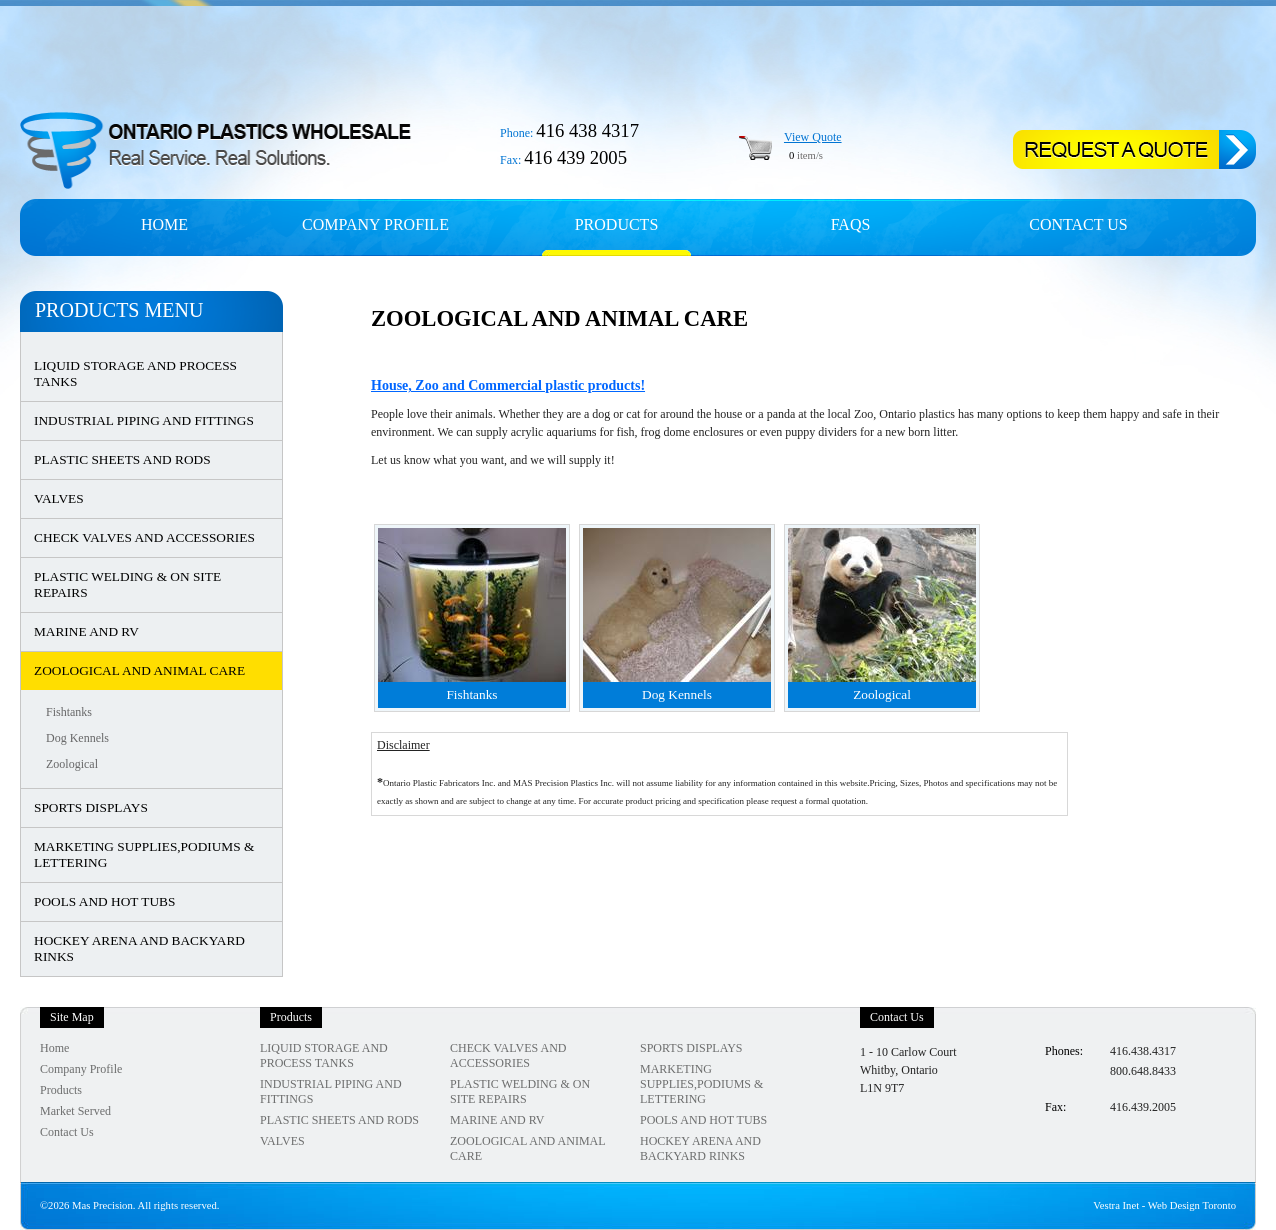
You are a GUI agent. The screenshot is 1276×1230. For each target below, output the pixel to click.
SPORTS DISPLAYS (91, 807)
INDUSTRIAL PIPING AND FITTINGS (144, 420)
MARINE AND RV (86, 631)
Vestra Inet (1116, 1205)
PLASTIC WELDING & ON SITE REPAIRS (127, 584)
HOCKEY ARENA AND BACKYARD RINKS (139, 948)
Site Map (72, 1017)
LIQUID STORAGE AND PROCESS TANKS (135, 373)
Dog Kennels (77, 738)
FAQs (851, 224)
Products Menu (119, 310)
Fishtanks (69, 712)
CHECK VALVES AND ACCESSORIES (144, 537)
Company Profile (81, 1069)
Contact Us (1078, 224)
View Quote (813, 137)
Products (617, 224)
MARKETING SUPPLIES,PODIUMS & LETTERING (144, 854)
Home (164, 224)
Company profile (375, 224)
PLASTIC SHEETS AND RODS (122, 459)
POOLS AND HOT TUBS (104, 901)
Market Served (75, 1111)
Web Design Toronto (1192, 1205)
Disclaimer (403, 745)
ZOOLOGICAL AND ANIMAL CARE (139, 670)
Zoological (72, 764)
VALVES (59, 498)
